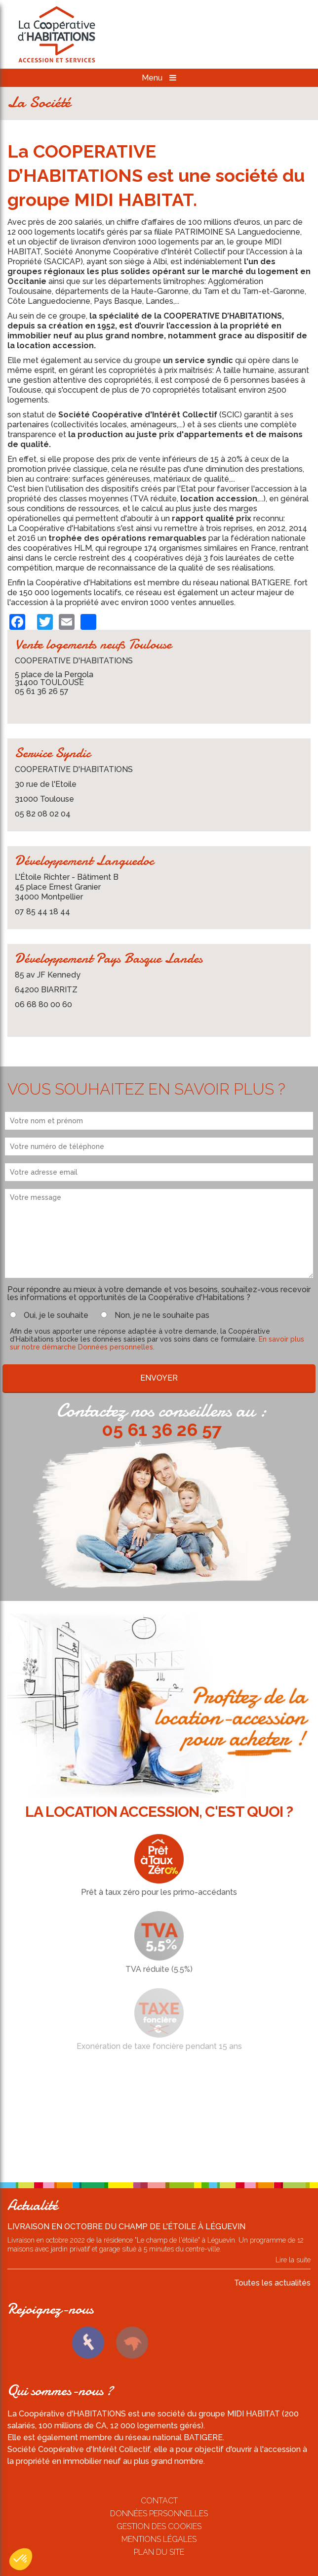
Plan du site (159, 2552)
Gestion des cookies (159, 2526)
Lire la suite (293, 2260)
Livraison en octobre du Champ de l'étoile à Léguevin (126, 2226)
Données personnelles (159, 2513)
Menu (159, 77)
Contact (159, 2500)
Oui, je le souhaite (56, 1315)
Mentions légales (159, 2539)
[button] (21, 2559)
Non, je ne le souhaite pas (162, 1315)
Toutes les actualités (272, 2283)
